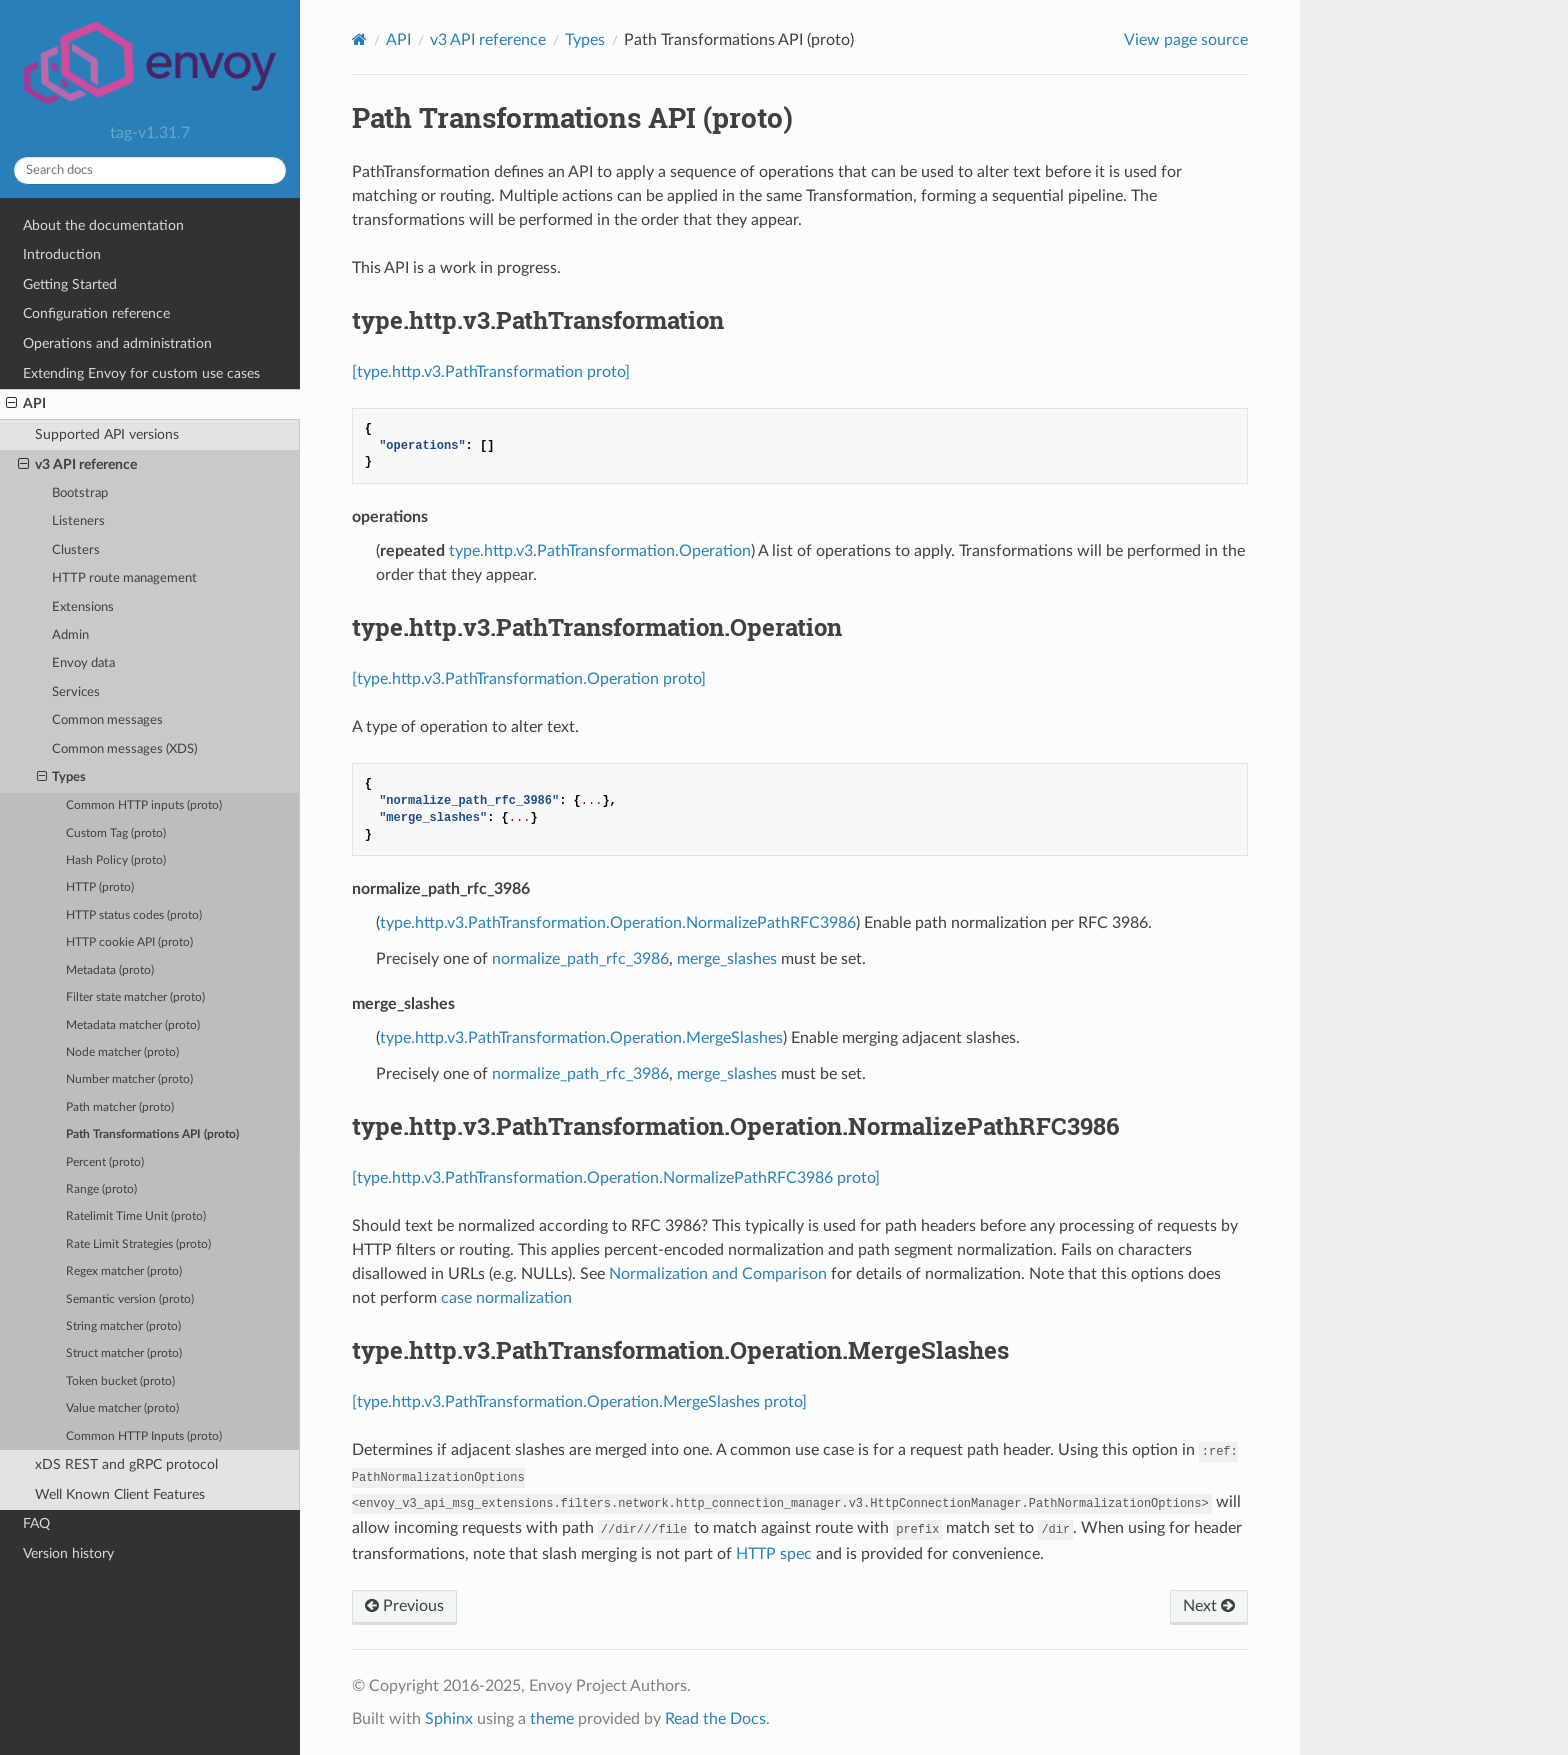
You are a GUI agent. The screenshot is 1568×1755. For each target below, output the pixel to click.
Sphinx (449, 1719)
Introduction (62, 254)
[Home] (359, 39)
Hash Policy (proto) (116, 860)
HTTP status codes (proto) (134, 915)
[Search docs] (150, 170)
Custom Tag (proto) (116, 833)
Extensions (83, 607)
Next (1209, 1606)
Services (76, 692)
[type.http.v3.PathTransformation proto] (491, 372)
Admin (70, 635)
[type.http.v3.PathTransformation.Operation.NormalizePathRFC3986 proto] (616, 1178)
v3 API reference (77, 465)
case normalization (506, 1298)
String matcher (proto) (123, 1326)
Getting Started (70, 284)
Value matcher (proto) (122, 1408)
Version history (68, 1553)
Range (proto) (101, 1189)
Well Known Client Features (120, 1494)
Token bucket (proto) (120, 1381)
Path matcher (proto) (120, 1107)
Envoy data (83, 663)
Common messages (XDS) (124, 749)
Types (62, 778)
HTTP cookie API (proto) (129, 942)
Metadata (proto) (110, 970)
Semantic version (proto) (130, 1299)
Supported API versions (107, 434)
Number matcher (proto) (129, 1079)
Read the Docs (715, 1719)
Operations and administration (117, 343)
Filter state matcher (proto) (135, 997)
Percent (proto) (105, 1162)
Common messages (107, 720)
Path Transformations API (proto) (152, 1134)
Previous (404, 1606)
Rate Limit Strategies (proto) (138, 1244)
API (26, 404)
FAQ (36, 1523)
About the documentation (103, 225)
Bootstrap (80, 493)
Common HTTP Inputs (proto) (144, 1436)
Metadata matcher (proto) (133, 1025)
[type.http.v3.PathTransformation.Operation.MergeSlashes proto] (579, 1402)
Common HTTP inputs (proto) (144, 805)
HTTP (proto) (100, 887)
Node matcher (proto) (122, 1052)
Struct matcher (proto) (124, 1353)
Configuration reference (96, 313)
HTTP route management (124, 578)
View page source (1186, 40)
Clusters (76, 550)
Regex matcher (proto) (124, 1271)
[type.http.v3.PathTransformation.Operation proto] (529, 679)
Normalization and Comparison (718, 1274)
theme (552, 1719)
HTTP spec (774, 1554)
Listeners (78, 521)
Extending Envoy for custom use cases (141, 373)
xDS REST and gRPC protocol (126, 1464)
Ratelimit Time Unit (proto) (136, 1216)
